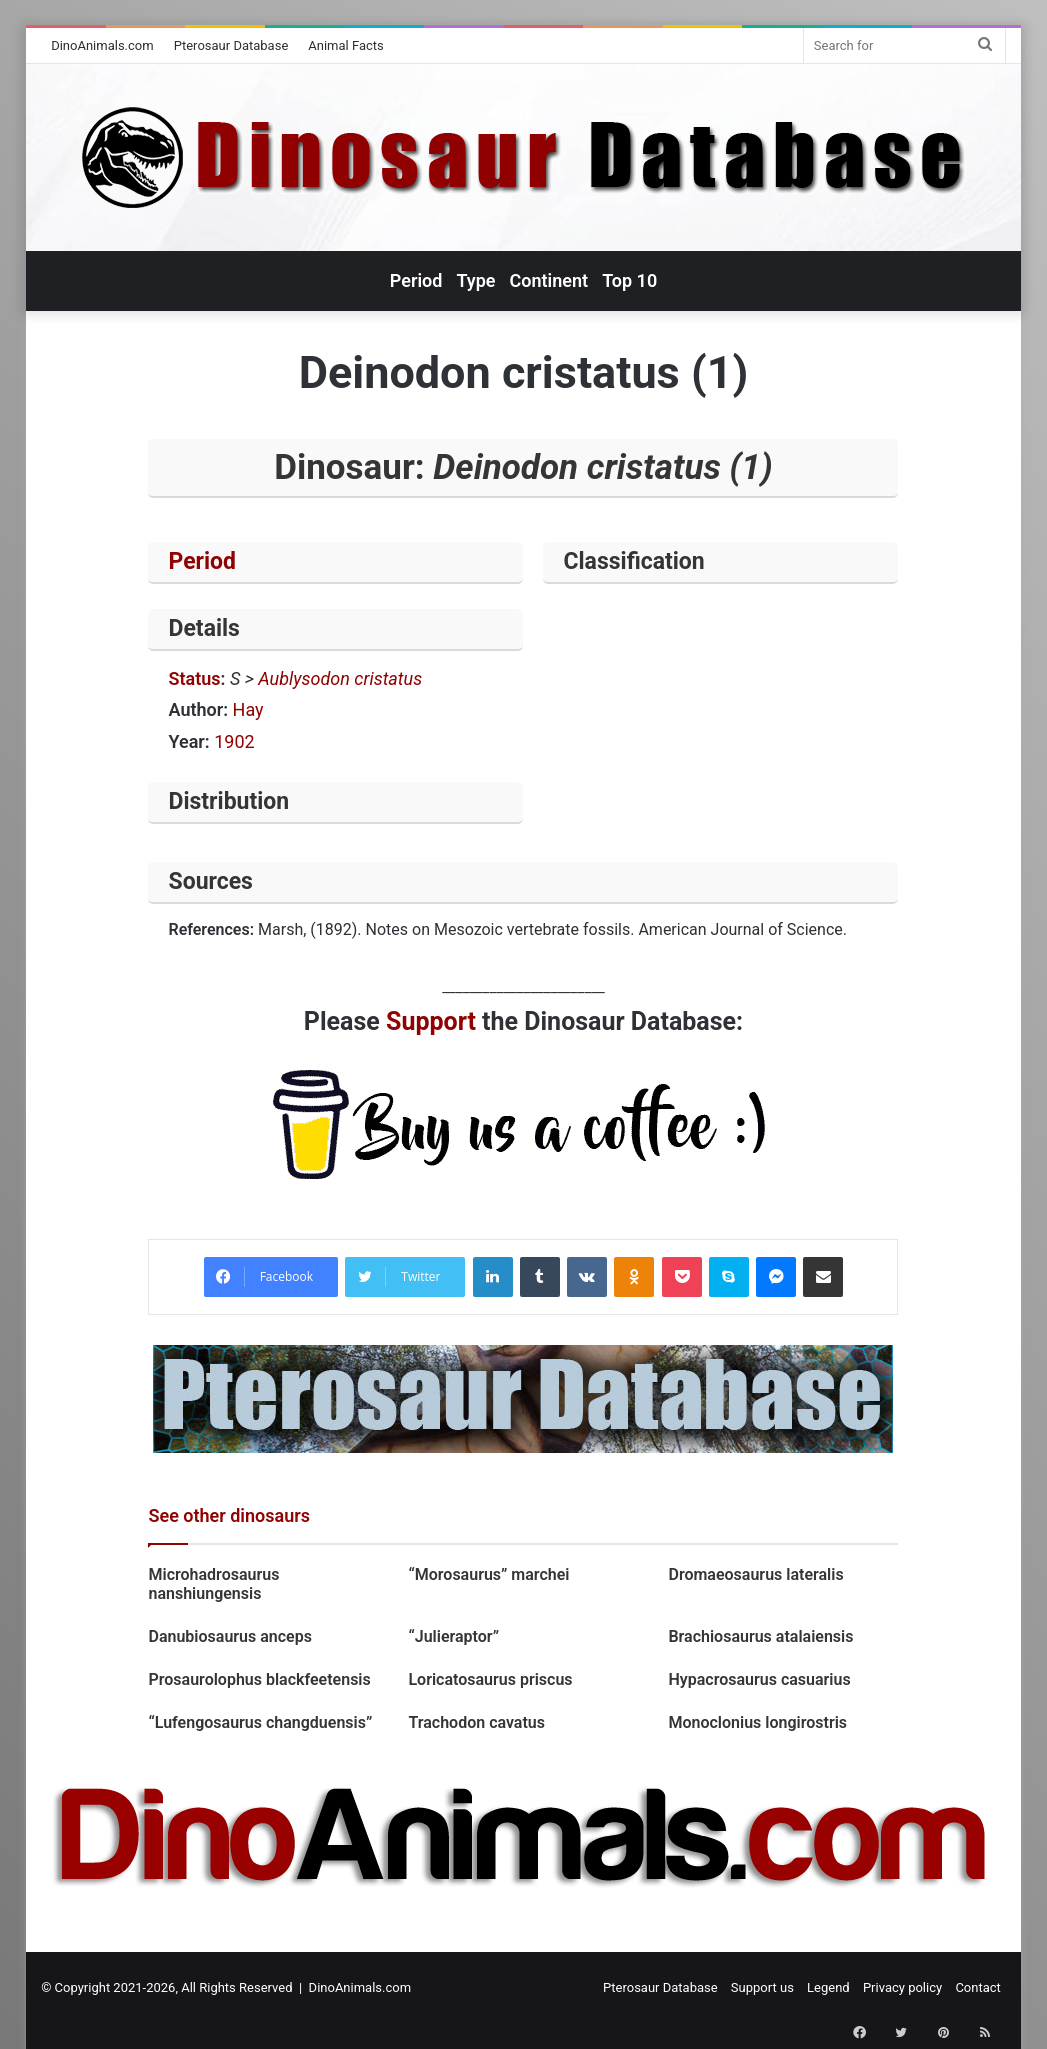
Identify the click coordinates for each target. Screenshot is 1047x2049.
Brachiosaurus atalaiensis (760, 1636)
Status (194, 678)
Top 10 (629, 280)
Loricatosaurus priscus (490, 1679)
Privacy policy (902, 1987)
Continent (549, 280)
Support (431, 1021)
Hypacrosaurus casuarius (759, 1679)
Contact (977, 1987)
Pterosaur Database (231, 45)
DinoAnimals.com (102, 45)
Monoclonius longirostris (757, 1722)
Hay (248, 709)
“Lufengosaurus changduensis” (260, 1722)
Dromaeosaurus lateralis (755, 1574)
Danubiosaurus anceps (229, 1636)
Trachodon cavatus (476, 1722)
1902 (234, 741)
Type (475, 280)
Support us (762, 1987)
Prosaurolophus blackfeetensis (259, 1679)
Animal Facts (346, 45)
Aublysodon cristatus (340, 678)
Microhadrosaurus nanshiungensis (213, 1584)
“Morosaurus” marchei (488, 1574)
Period (416, 280)
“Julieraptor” (453, 1636)
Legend (828, 1987)
